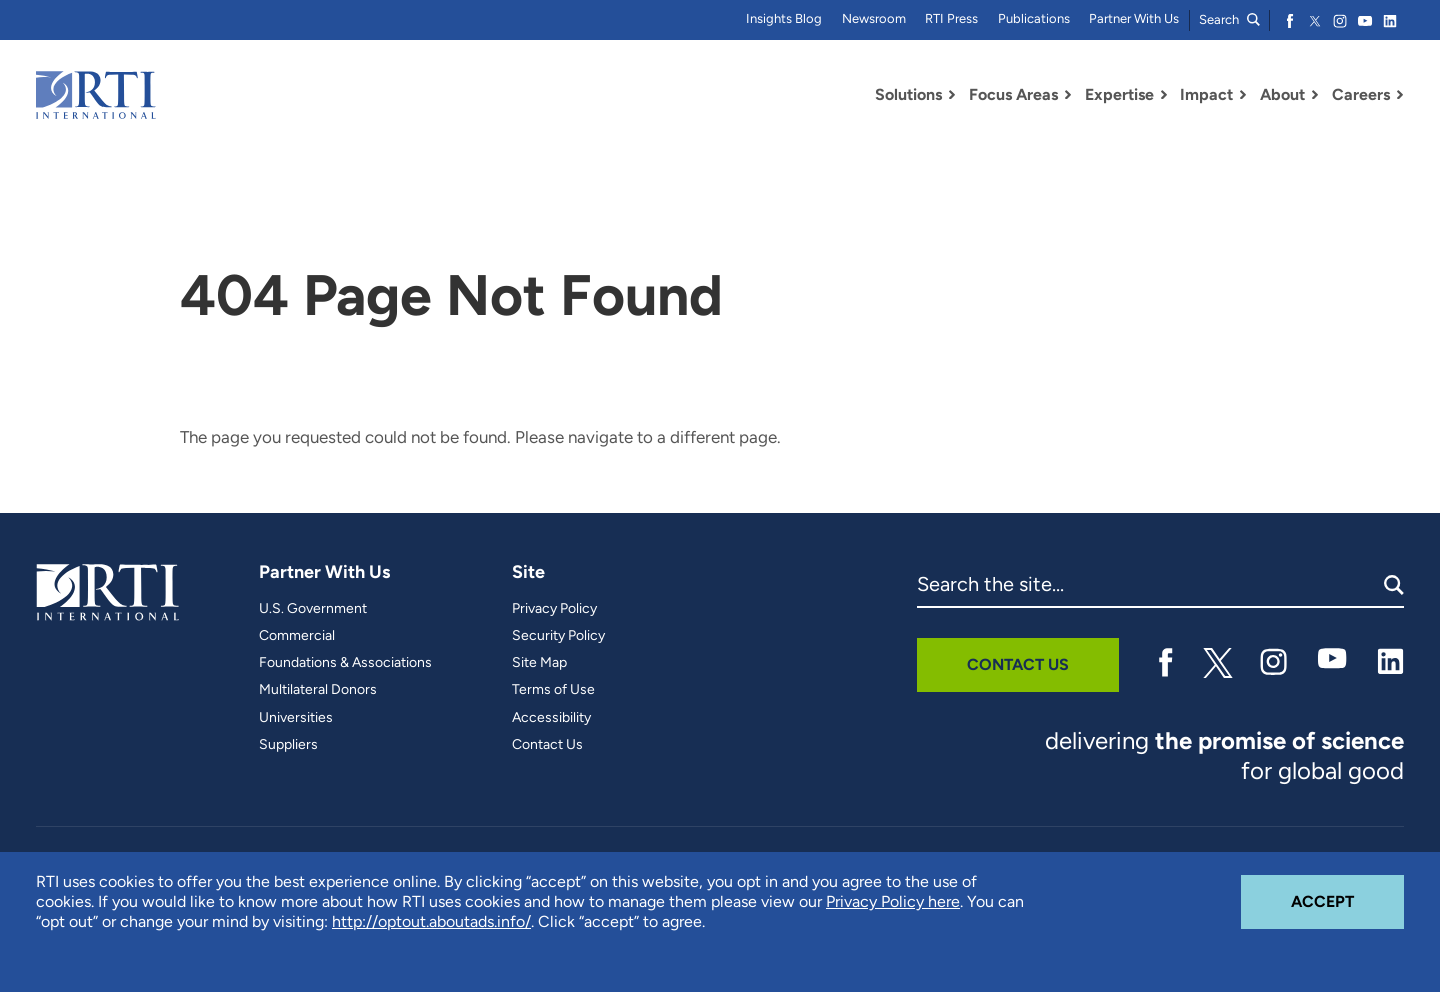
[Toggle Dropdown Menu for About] (1315, 95)
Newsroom (874, 18)
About (1282, 94)
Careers (1361, 94)
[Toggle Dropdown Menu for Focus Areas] (1068, 95)
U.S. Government (313, 609)
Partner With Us (1134, 18)
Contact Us (547, 745)
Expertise (1119, 94)
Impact (1206, 94)
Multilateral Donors (318, 690)
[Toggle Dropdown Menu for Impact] (1243, 95)
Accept (1347, 893)
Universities (296, 718)
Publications (1034, 18)
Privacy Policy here (893, 901)
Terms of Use (553, 690)
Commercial (297, 636)
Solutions (908, 94)
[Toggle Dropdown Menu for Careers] (1400, 95)
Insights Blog (784, 18)
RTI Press (951, 18)
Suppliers (288, 745)
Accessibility (551, 718)
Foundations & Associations (345, 663)
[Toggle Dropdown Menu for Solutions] (952, 95)
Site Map (539, 663)
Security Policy (558, 636)
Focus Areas (1013, 94)
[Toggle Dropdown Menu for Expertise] (1164, 95)
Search (1229, 19)
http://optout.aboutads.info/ (431, 921)
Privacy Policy (554, 609)
